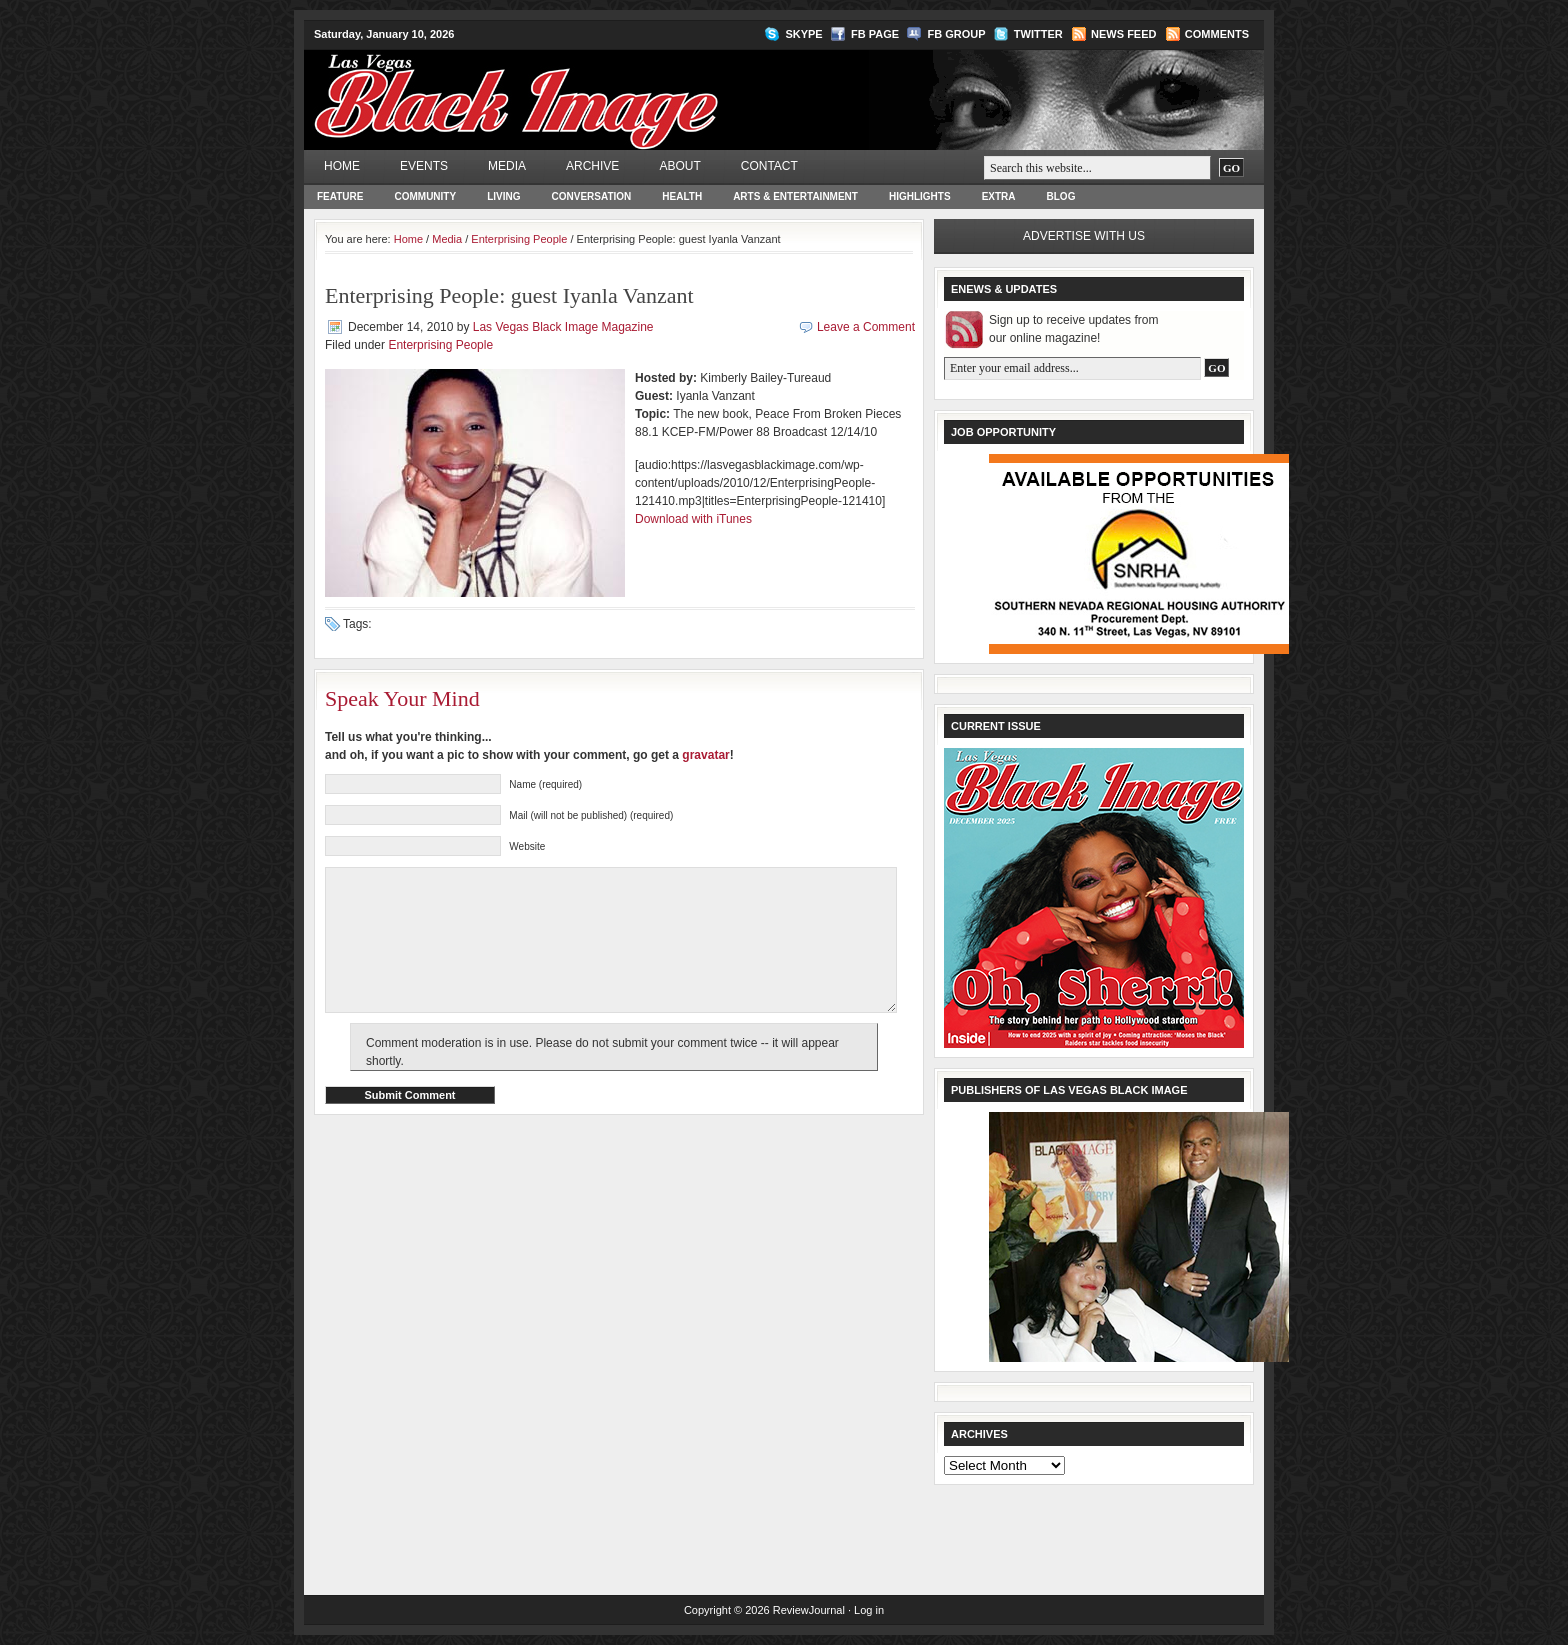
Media (507, 166)
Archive (592, 166)
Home (342, 166)
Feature (340, 196)
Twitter (1038, 34)
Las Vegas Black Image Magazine (594, 86)
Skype (803, 34)
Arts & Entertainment (795, 196)
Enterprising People (519, 239)
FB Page (875, 34)
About (679, 166)
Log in (869, 1610)
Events (424, 166)
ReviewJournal (809, 1610)
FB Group (956, 34)
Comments (1217, 34)
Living (503, 196)
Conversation (592, 196)
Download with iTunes (693, 519)
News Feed (1123, 34)
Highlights (920, 196)
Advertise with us (1084, 236)
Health (682, 196)
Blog (1061, 196)
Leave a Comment (866, 327)
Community (425, 196)
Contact (769, 166)
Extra (999, 196)
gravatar (705, 755)
